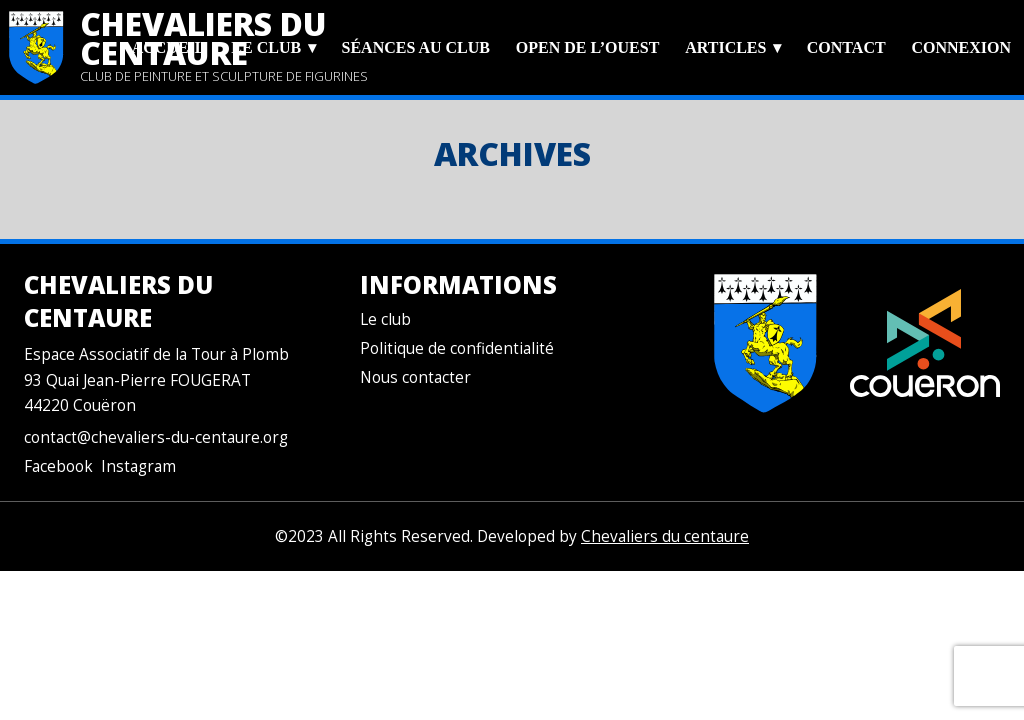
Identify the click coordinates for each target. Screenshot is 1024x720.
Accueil (169, 47)
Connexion (961, 47)
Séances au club (416, 47)
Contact (846, 47)
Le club (266, 47)
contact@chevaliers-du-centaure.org (156, 437)
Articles (725, 47)
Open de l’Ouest (587, 47)
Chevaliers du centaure (665, 536)
